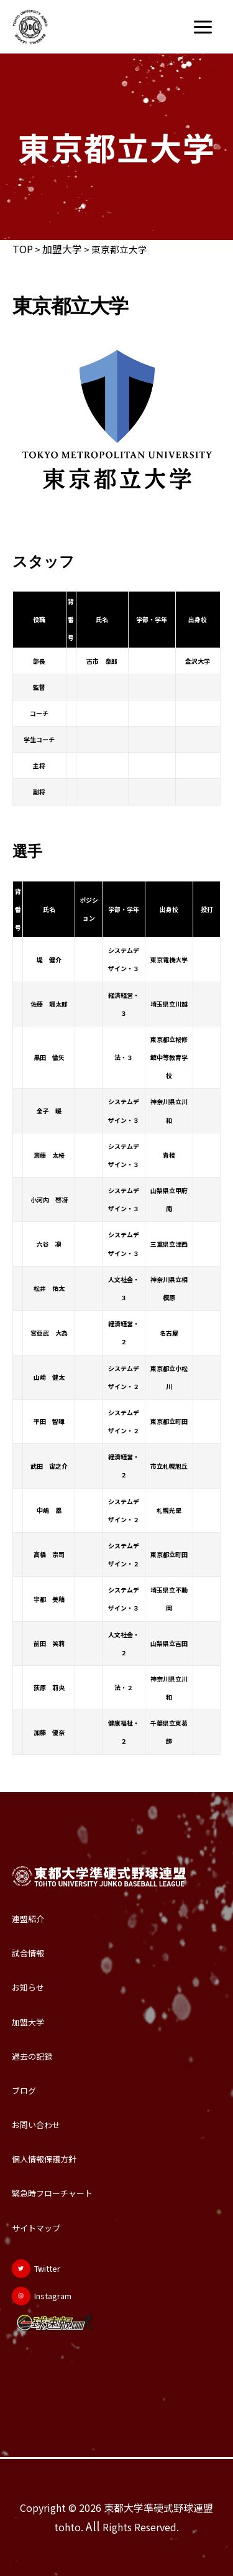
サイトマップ (36, 2228)
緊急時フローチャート (52, 2193)
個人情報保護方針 (44, 2159)
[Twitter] (36, 2268)
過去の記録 (32, 2056)
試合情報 (28, 1953)
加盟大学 (62, 248)
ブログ (24, 2090)
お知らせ (28, 1987)
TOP (22, 248)
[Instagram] (41, 2296)
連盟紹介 (28, 1919)
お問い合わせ (36, 2125)
